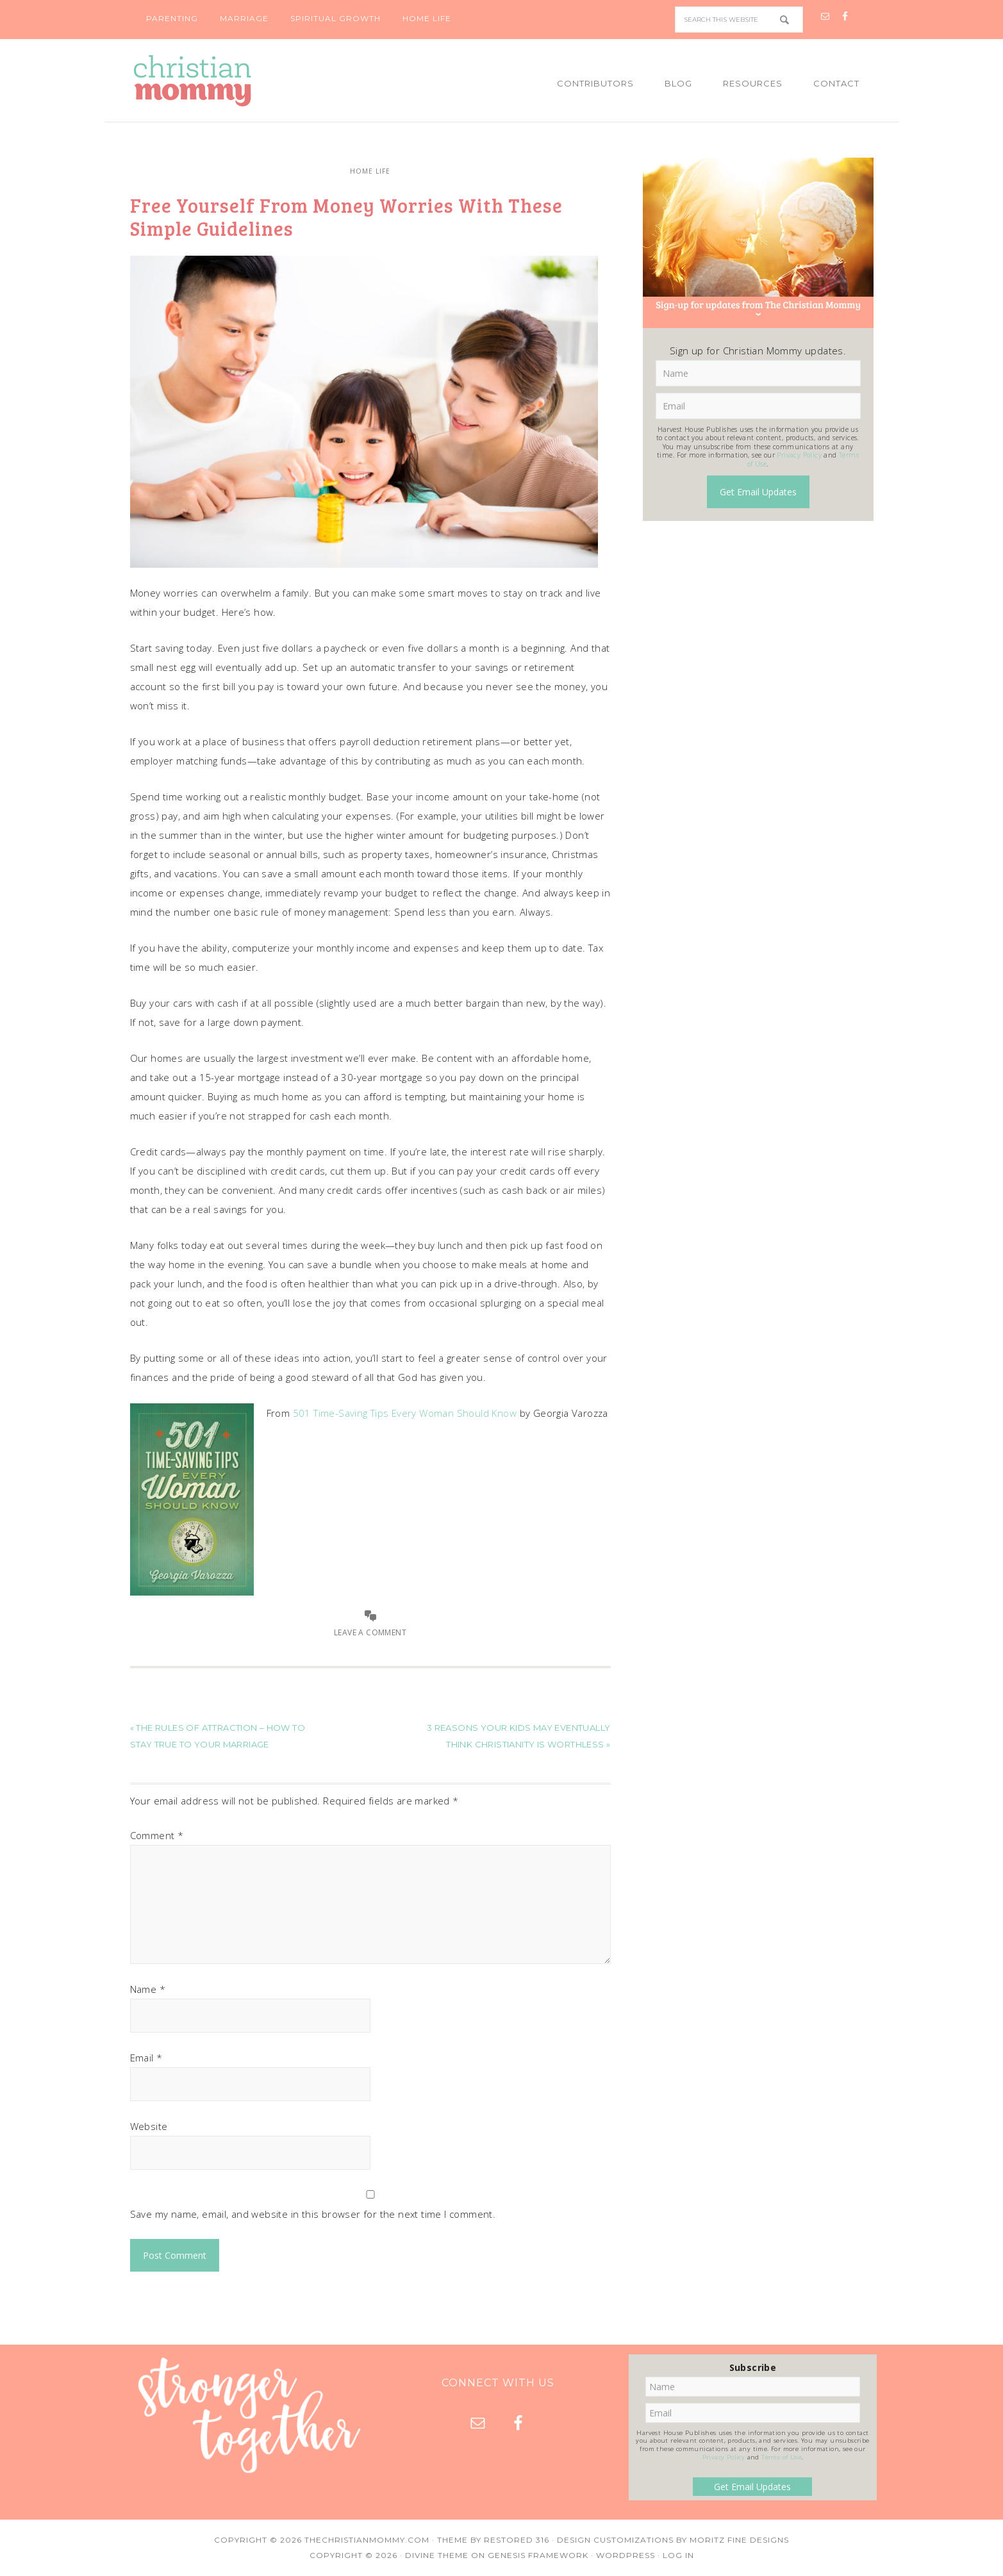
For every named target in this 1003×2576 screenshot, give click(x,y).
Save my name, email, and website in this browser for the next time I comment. (313, 2214)
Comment (157, 1835)
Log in (678, 2555)
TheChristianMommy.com (366, 2540)
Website (149, 2126)
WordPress (625, 2555)
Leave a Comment (370, 1632)
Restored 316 (516, 2540)
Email (146, 2057)
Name (147, 1989)
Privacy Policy (799, 454)
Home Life (370, 171)
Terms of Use (781, 2457)
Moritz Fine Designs (739, 2540)
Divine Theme (436, 2555)
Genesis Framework (538, 2555)
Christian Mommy (236, 80)
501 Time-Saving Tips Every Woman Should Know (405, 1413)
